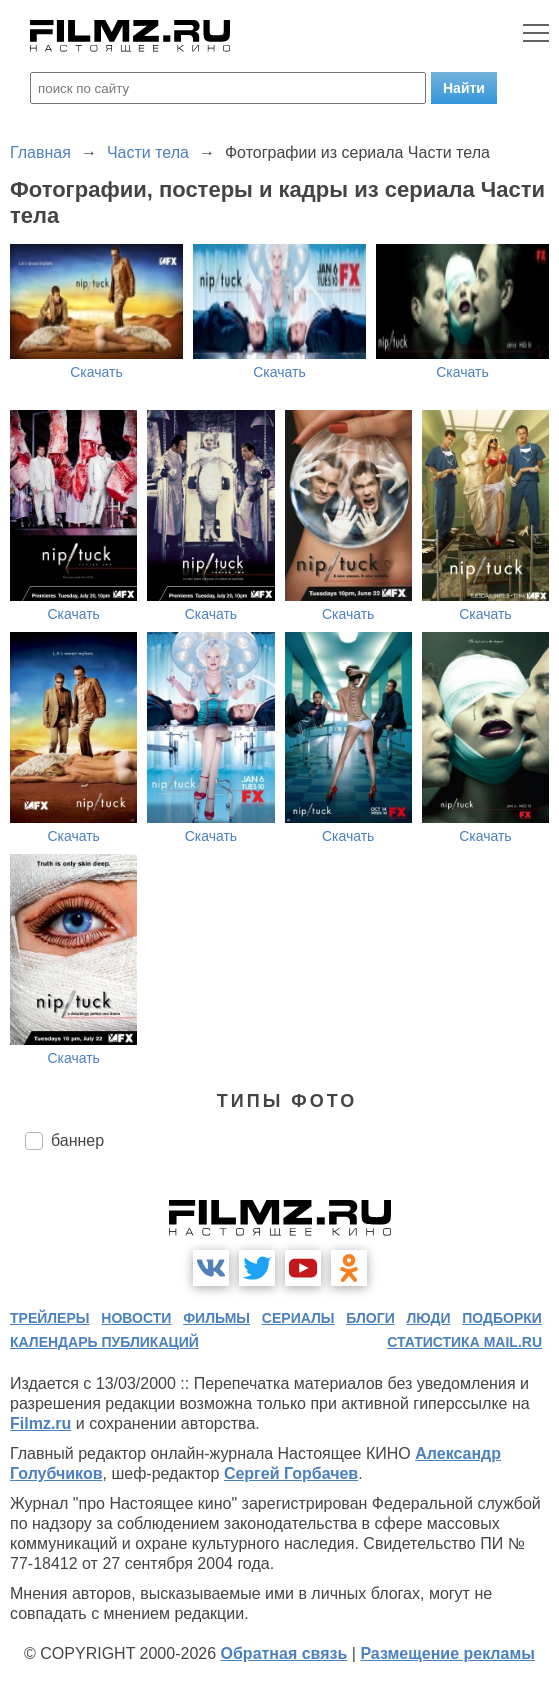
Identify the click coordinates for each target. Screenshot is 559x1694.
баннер (77, 1140)
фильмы (216, 1318)
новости (136, 1318)
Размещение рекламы (447, 1653)
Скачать (96, 372)
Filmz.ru (40, 1423)
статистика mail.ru (464, 1342)
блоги (370, 1318)
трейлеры (50, 1318)
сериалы (298, 1318)
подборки (502, 1318)
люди (429, 1318)
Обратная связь (284, 1653)
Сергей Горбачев (291, 1473)
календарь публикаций (104, 1342)
